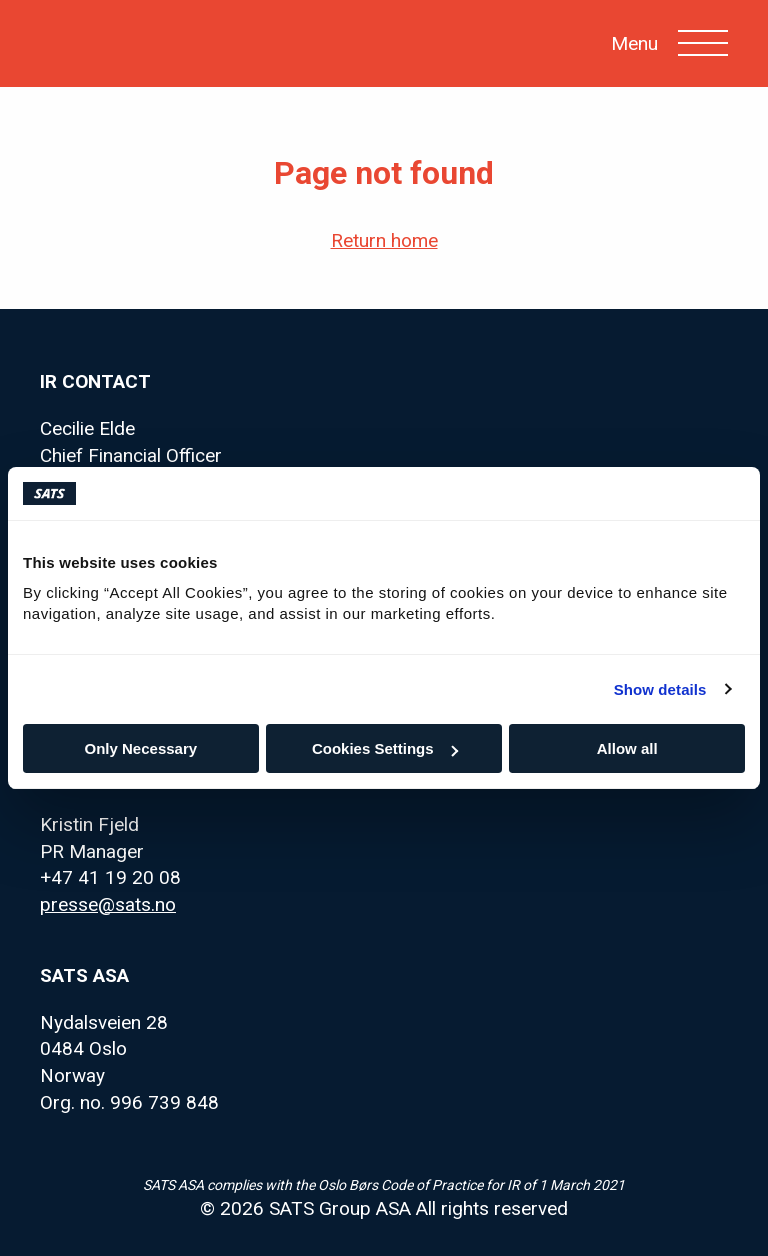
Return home (384, 240)
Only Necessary (141, 748)
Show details (660, 689)
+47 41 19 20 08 (110, 877)
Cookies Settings (385, 748)
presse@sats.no (108, 904)
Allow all (627, 748)
